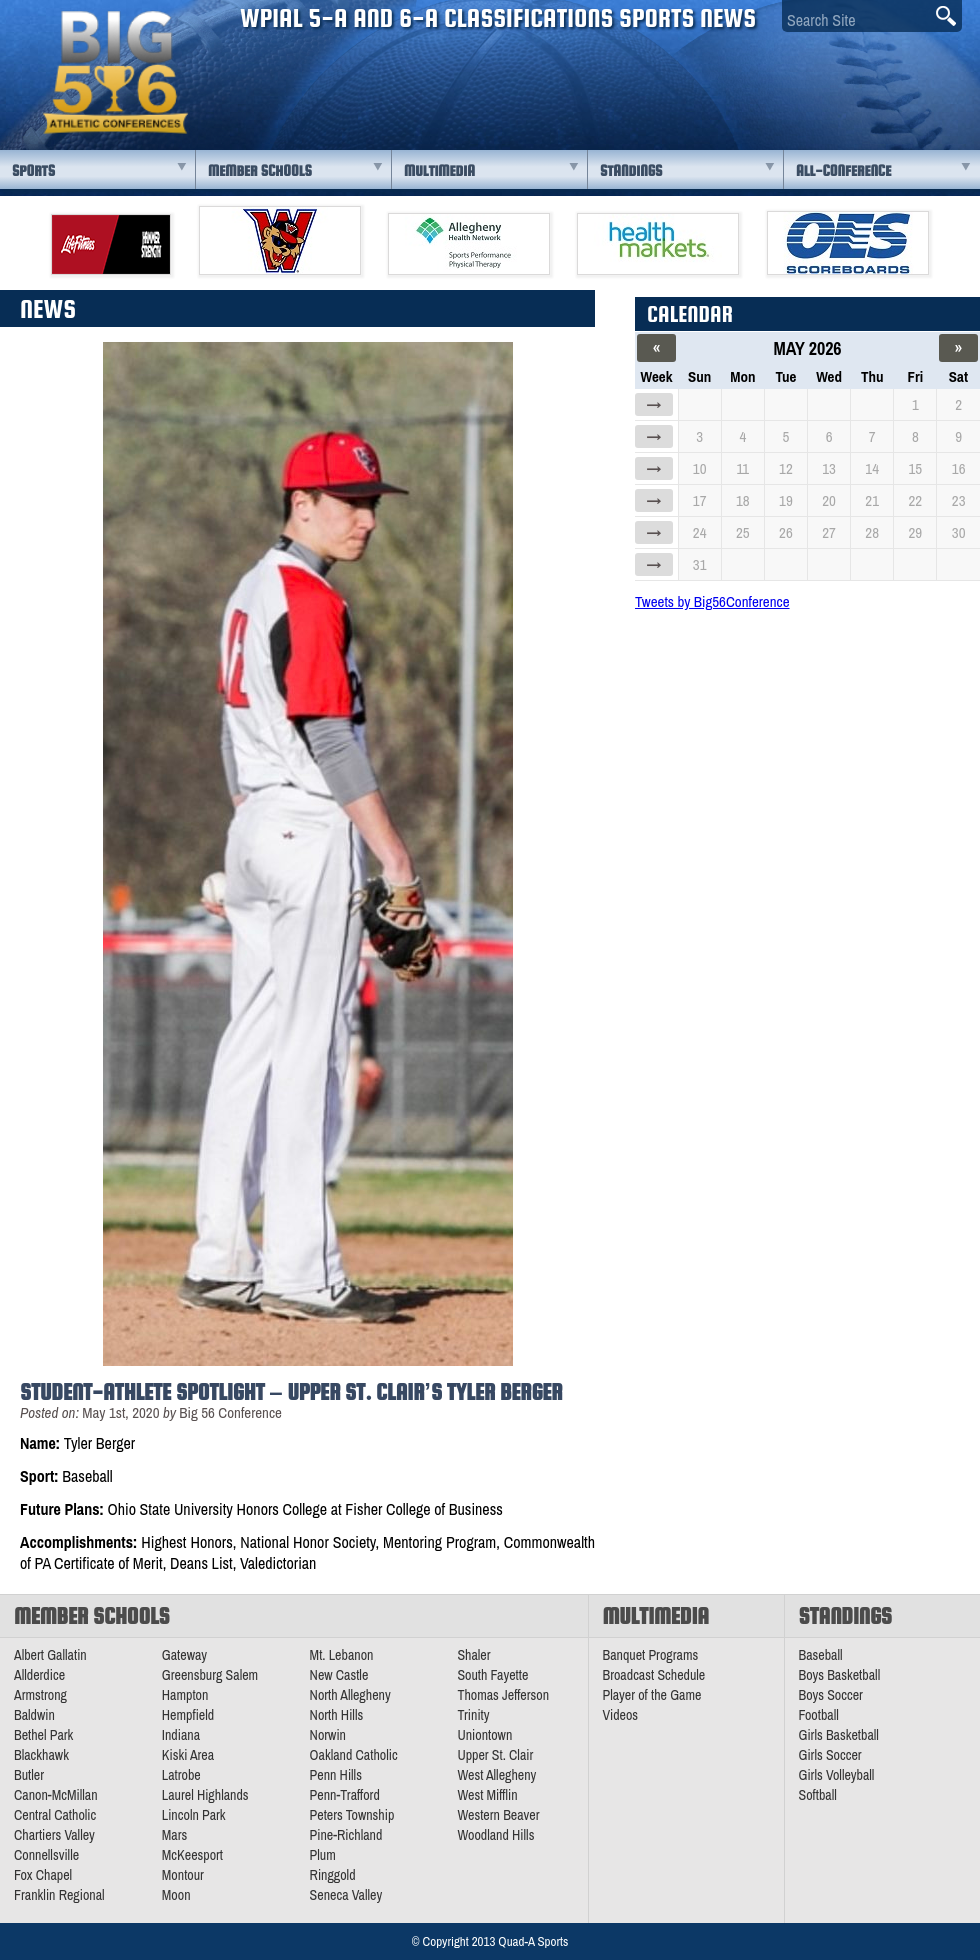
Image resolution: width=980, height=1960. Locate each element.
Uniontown (484, 1735)
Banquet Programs (651, 1655)
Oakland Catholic (354, 1755)
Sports (33, 170)
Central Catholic (55, 1815)
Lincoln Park (194, 1815)
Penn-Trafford (345, 1795)
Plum (323, 1855)
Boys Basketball (840, 1675)
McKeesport (192, 1855)
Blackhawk (41, 1755)
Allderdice (39, 1675)
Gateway (184, 1655)
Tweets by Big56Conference (712, 601)
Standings (631, 170)
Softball (818, 1795)
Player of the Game (652, 1695)
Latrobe (181, 1775)
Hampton (185, 1695)
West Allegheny (496, 1775)
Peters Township (352, 1815)
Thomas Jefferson (503, 1695)
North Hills (337, 1715)
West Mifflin (487, 1795)
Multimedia (439, 170)
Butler (29, 1775)
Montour (183, 1875)
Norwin (328, 1735)
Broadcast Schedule (654, 1675)
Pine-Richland (346, 1835)
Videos (621, 1715)
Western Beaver (498, 1815)
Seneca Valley (346, 1895)
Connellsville (46, 1855)
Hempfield (188, 1715)
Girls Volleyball (837, 1775)
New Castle (339, 1675)
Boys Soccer (831, 1695)
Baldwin (34, 1715)
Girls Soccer (830, 1755)
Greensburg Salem (210, 1675)
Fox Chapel (43, 1875)
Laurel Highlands (205, 1795)
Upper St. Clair (495, 1755)
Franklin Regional (59, 1895)
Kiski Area (188, 1755)
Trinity (473, 1715)
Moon (176, 1895)
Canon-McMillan (56, 1795)
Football (819, 1715)
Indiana (181, 1735)
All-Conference (843, 170)
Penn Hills (336, 1775)
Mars (175, 1835)
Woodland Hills (495, 1835)
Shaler (473, 1655)
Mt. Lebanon (342, 1655)
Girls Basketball (839, 1735)
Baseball (821, 1655)
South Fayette (492, 1675)
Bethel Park (43, 1735)
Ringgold (333, 1875)
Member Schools (260, 170)
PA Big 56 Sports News (115, 72)
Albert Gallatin (50, 1655)
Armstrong (40, 1695)
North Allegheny (350, 1695)
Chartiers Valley (54, 1835)
